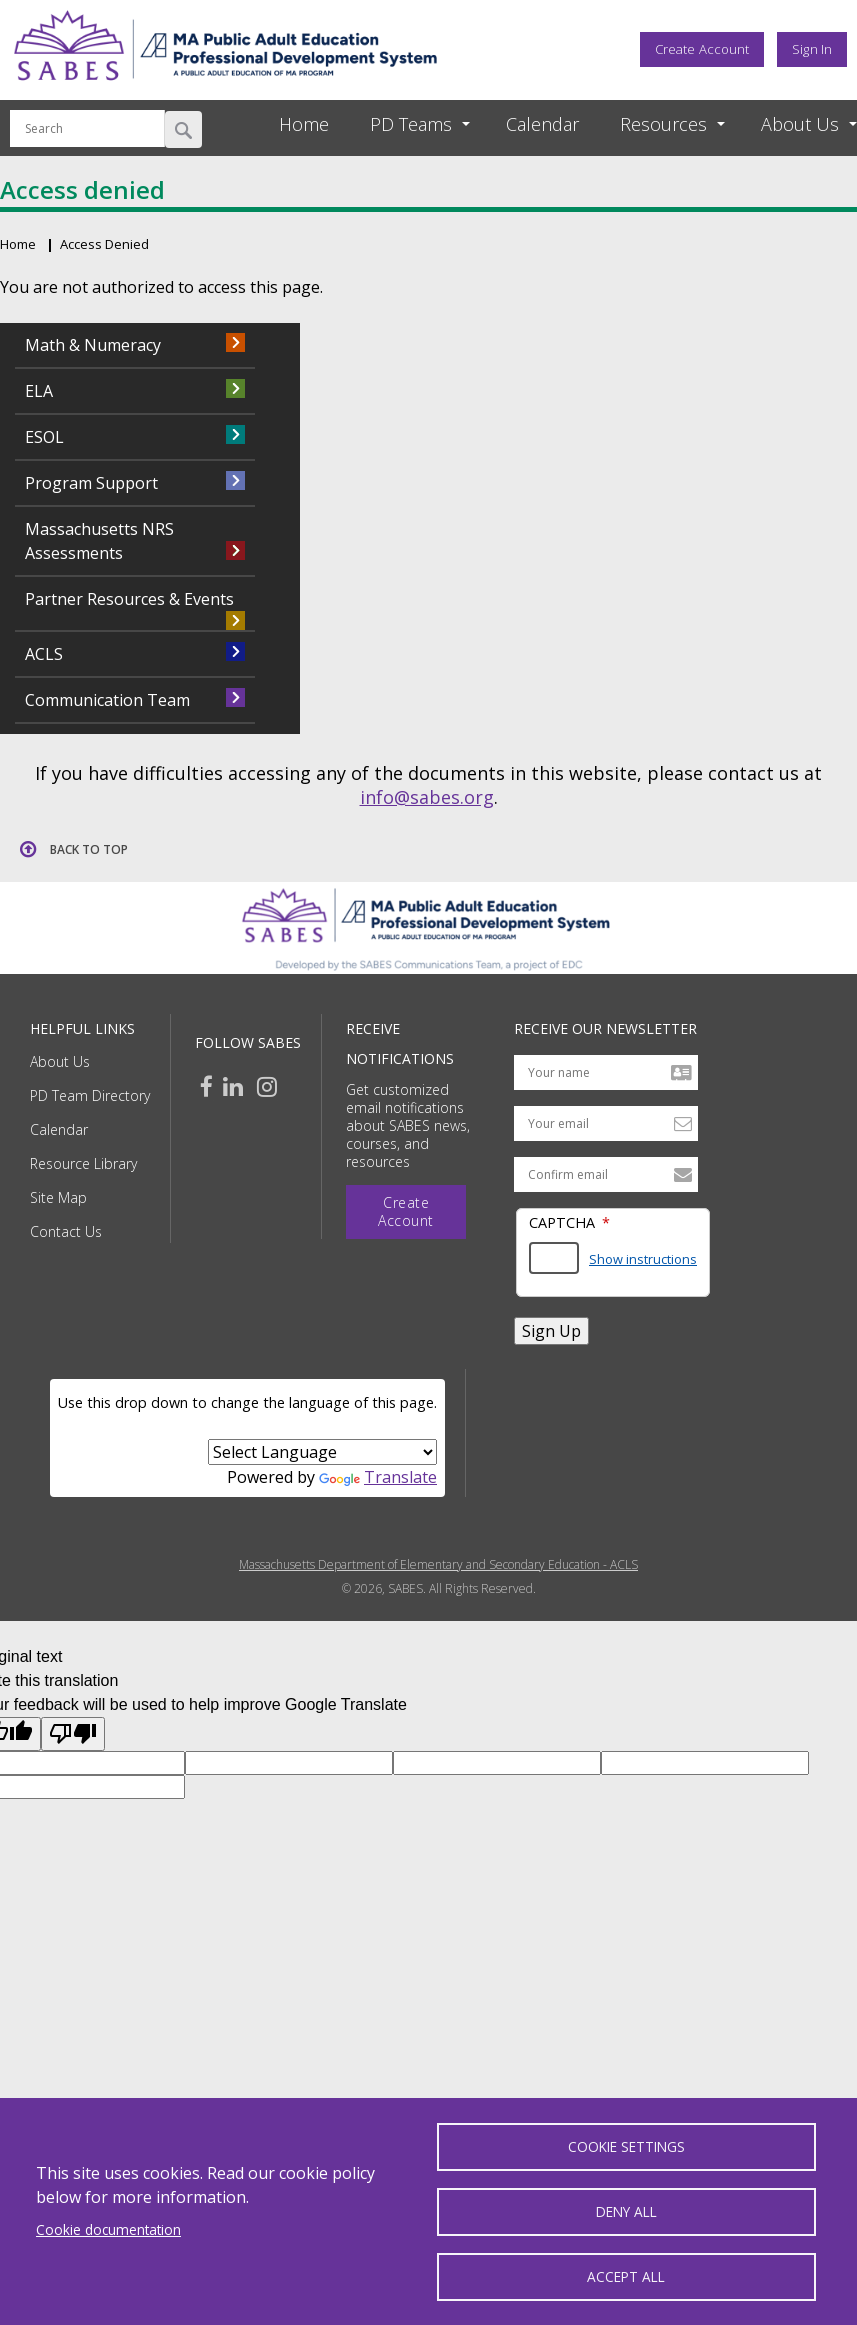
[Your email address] (606, 1123)
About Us (60, 1061)
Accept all (626, 2276)
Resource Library (83, 1163)
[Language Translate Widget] (322, 1452)
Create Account (702, 49)
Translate (378, 1477)
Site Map (58, 1197)
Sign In (812, 49)
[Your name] (606, 1072)
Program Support (91, 483)
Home (304, 124)
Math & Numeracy (93, 345)
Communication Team (107, 700)
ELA (39, 391)
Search (183, 129)
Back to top (89, 849)
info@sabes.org (427, 797)
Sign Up (551, 1331)
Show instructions (643, 1259)
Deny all (626, 2211)
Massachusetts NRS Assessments (99, 541)
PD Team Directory (90, 1095)
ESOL (44, 437)
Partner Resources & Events (129, 599)
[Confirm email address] (606, 1174)
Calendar (542, 124)
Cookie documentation (108, 2228)
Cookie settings (626, 2146)
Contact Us (66, 1231)
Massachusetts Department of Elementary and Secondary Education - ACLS (438, 1565)
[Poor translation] (73, 1734)
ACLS (44, 654)
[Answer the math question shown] (554, 1258)
